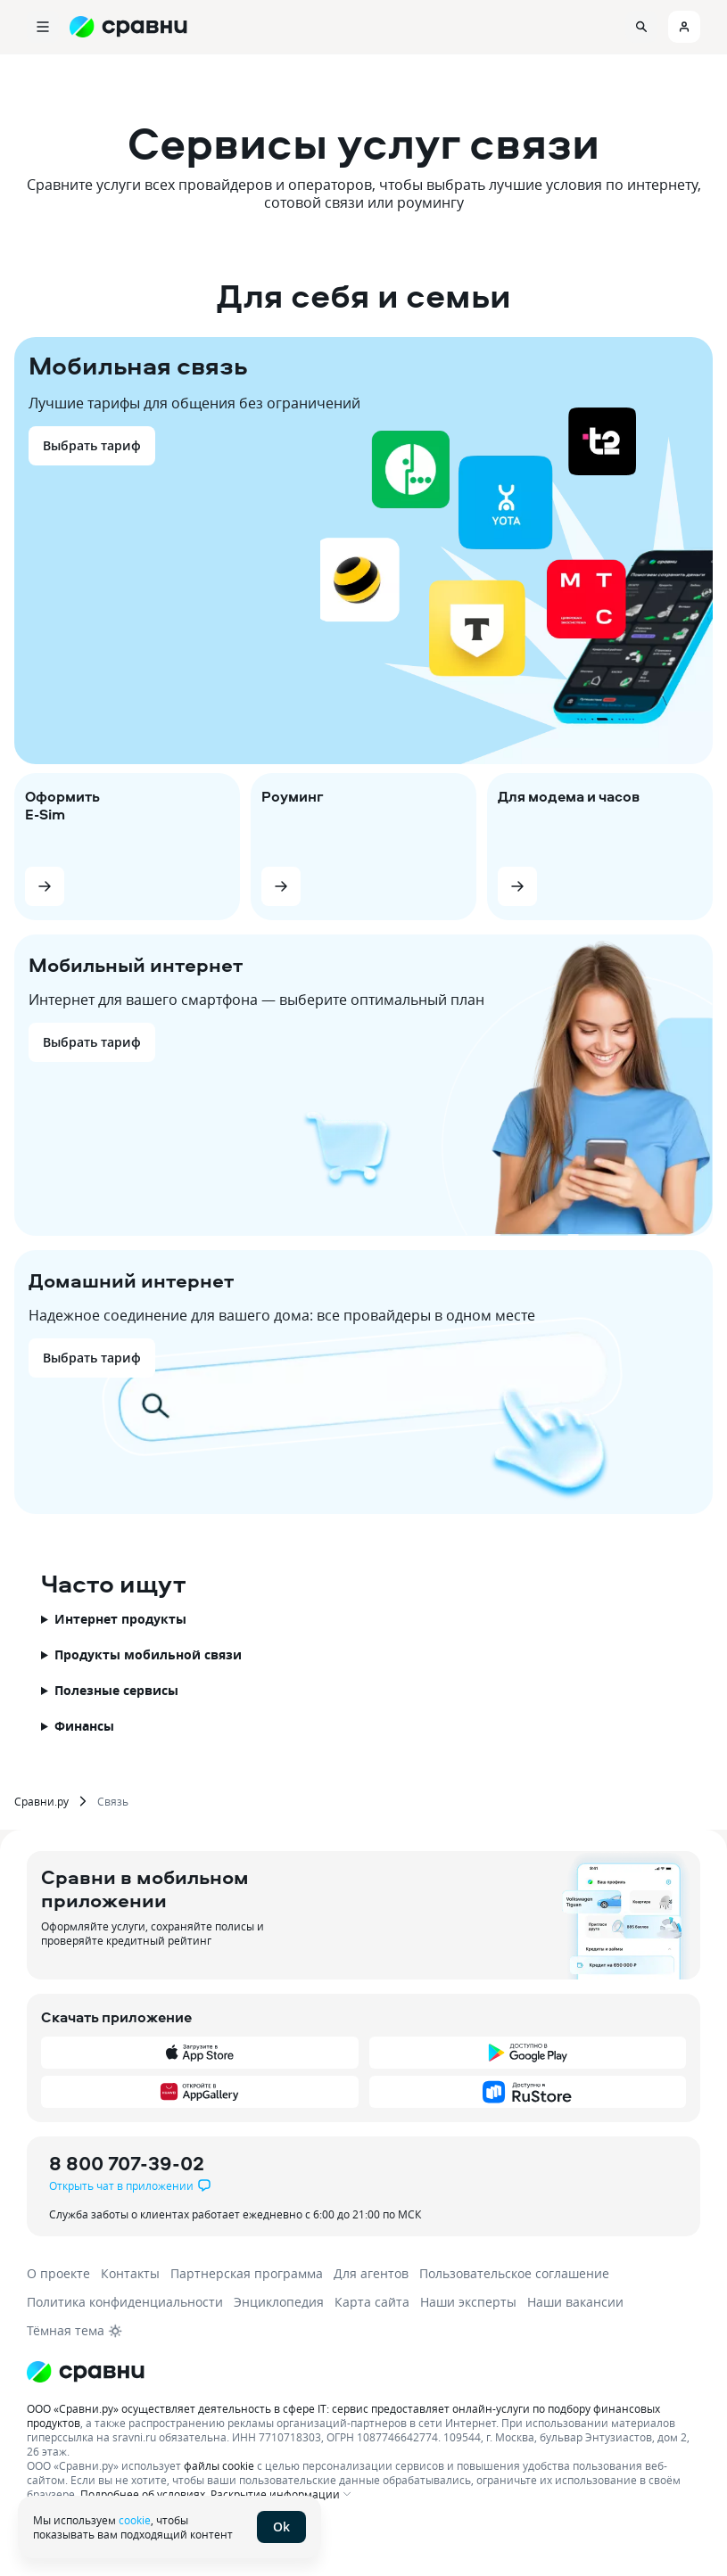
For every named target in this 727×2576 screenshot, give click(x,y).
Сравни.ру (41, 1801)
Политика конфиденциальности (125, 2301)
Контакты (130, 2273)
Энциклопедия (279, 2301)
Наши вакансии (575, 2301)
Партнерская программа (246, 2273)
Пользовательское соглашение (514, 2273)
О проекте (58, 2273)
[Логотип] (86, 2372)
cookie (135, 2520)
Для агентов (371, 2273)
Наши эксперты (468, 2301)
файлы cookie (219, 2465)
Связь (112, 1801)
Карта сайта (372, 2301)
